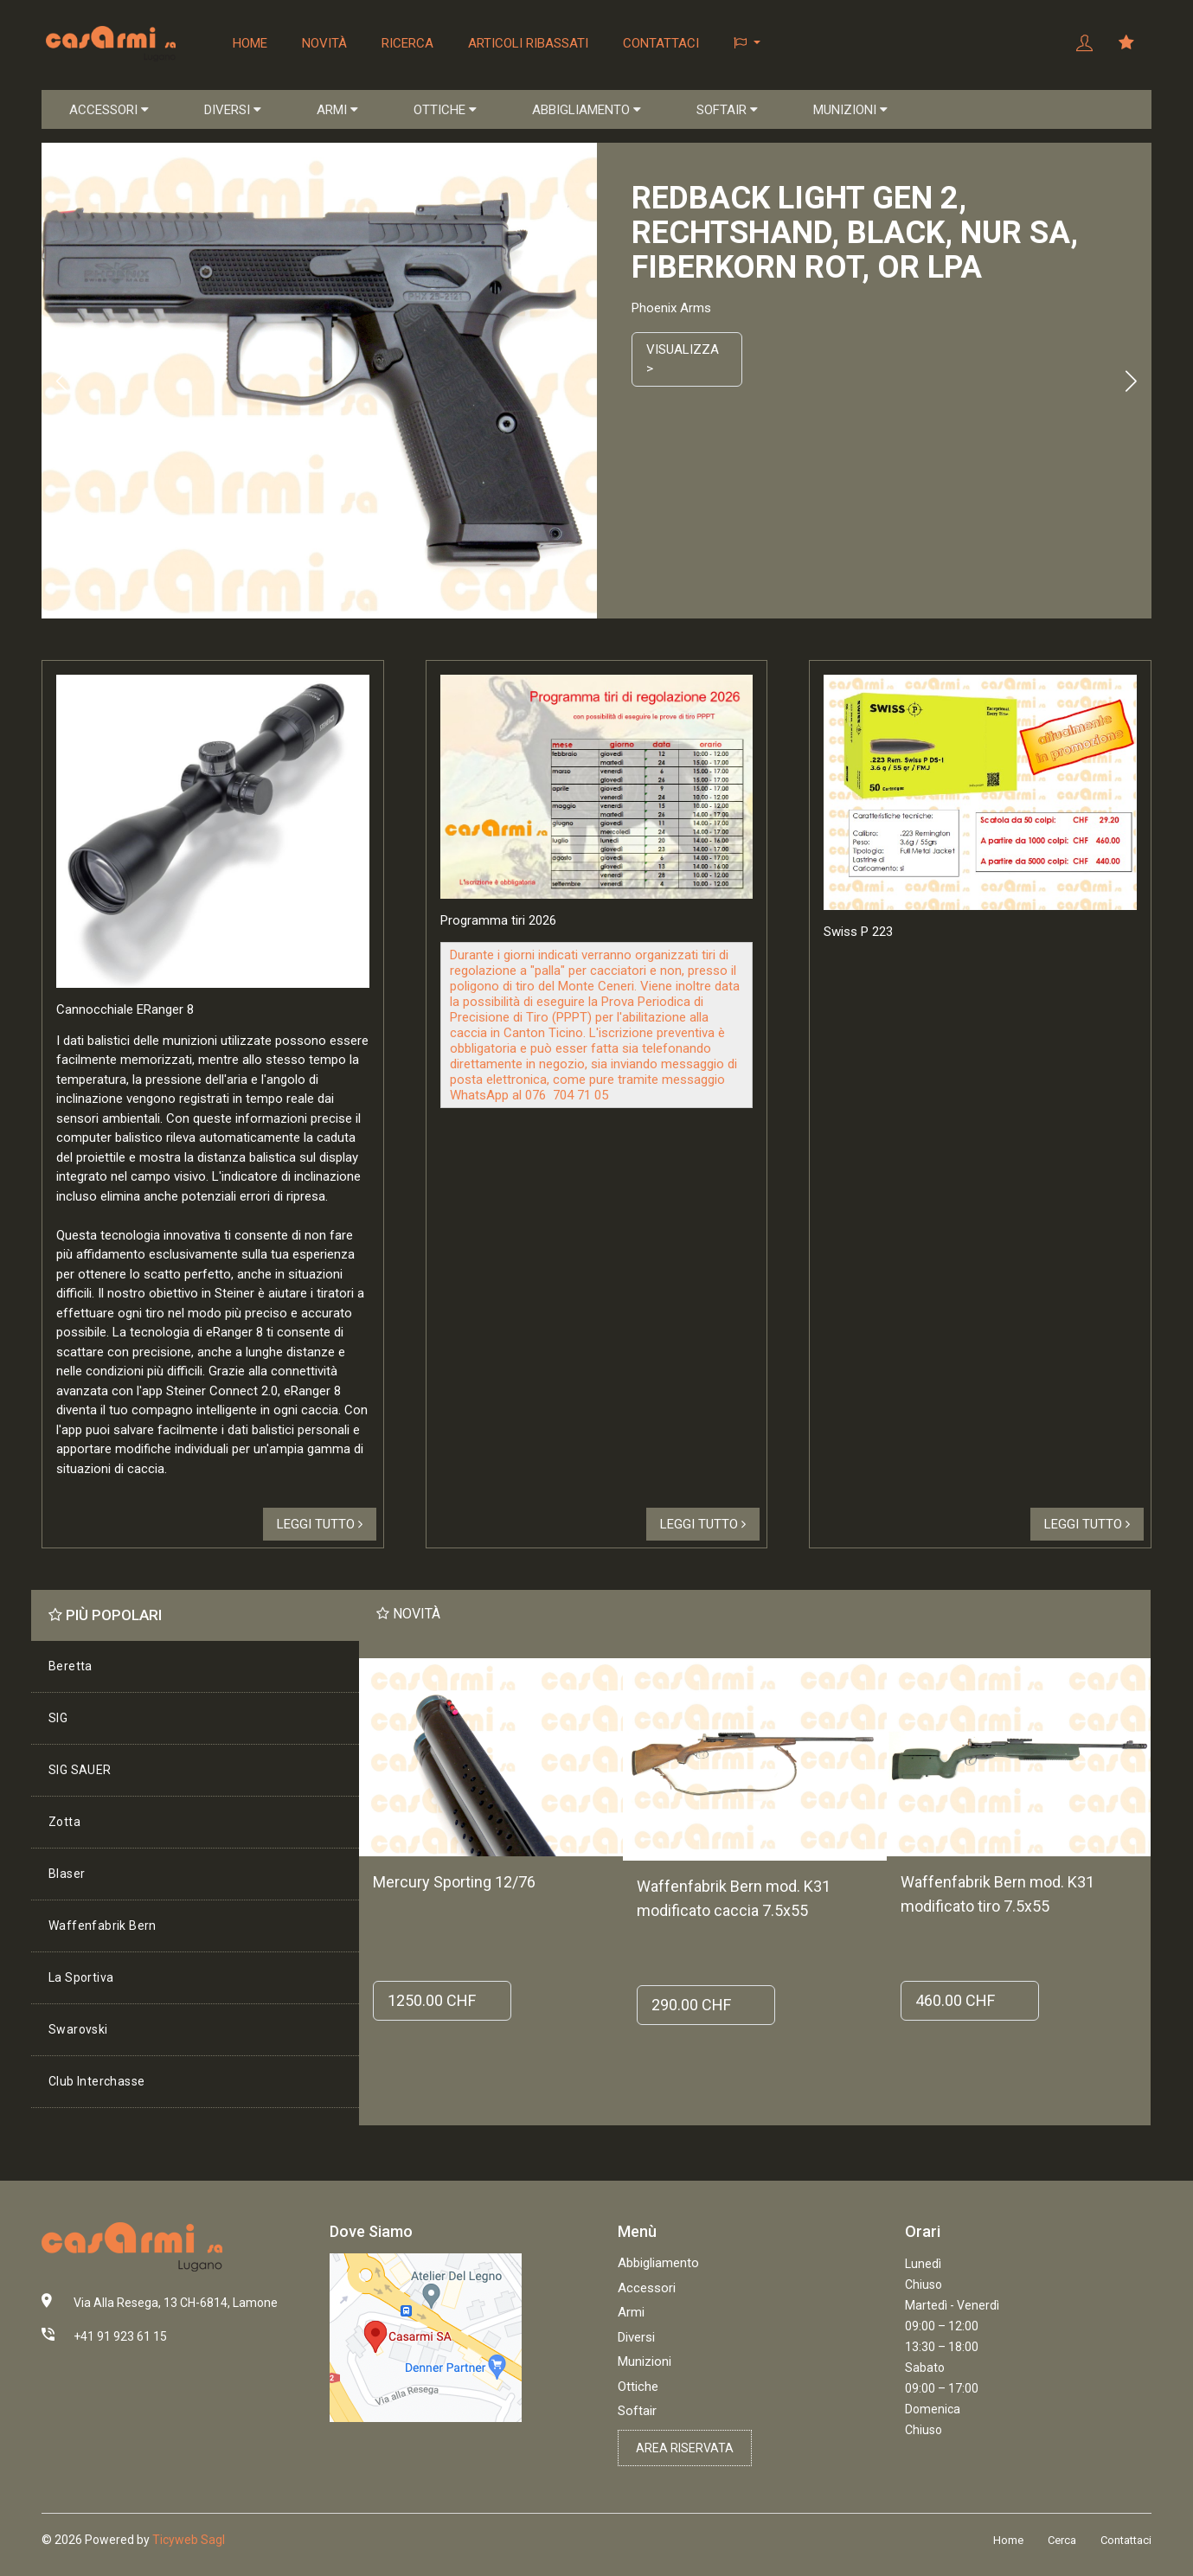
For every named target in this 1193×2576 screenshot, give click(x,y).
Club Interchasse (96, 2081)
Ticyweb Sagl (188, 2540)
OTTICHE (445, 110)
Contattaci (661, 43)
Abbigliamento (658, 2263)
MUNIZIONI (850, 110)
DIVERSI (232, 110)
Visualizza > (682, 359)
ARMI (337, 110)
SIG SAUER (80, 1770)
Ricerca (407, 43)
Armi (631, 2312)
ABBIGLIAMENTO (586, 110)
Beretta (70, 1666)
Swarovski (78, 2029)
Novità (324, 43)
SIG (57, 1718)
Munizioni (644, 2361)
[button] (747, 43)
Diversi (636, 2337)
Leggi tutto (319, 1524)
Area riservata (685, 2448)
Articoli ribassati (528, 43)
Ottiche (638, 2386)
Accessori (647, 2288)
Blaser (66, 1874)
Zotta (64, 1822)
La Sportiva (80, 1977)
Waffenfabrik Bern (102, 1925)
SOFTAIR (727, 110)
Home (250, 43)
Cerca (1062, 2540)
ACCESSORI (109, 110)
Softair (637, 2411)
